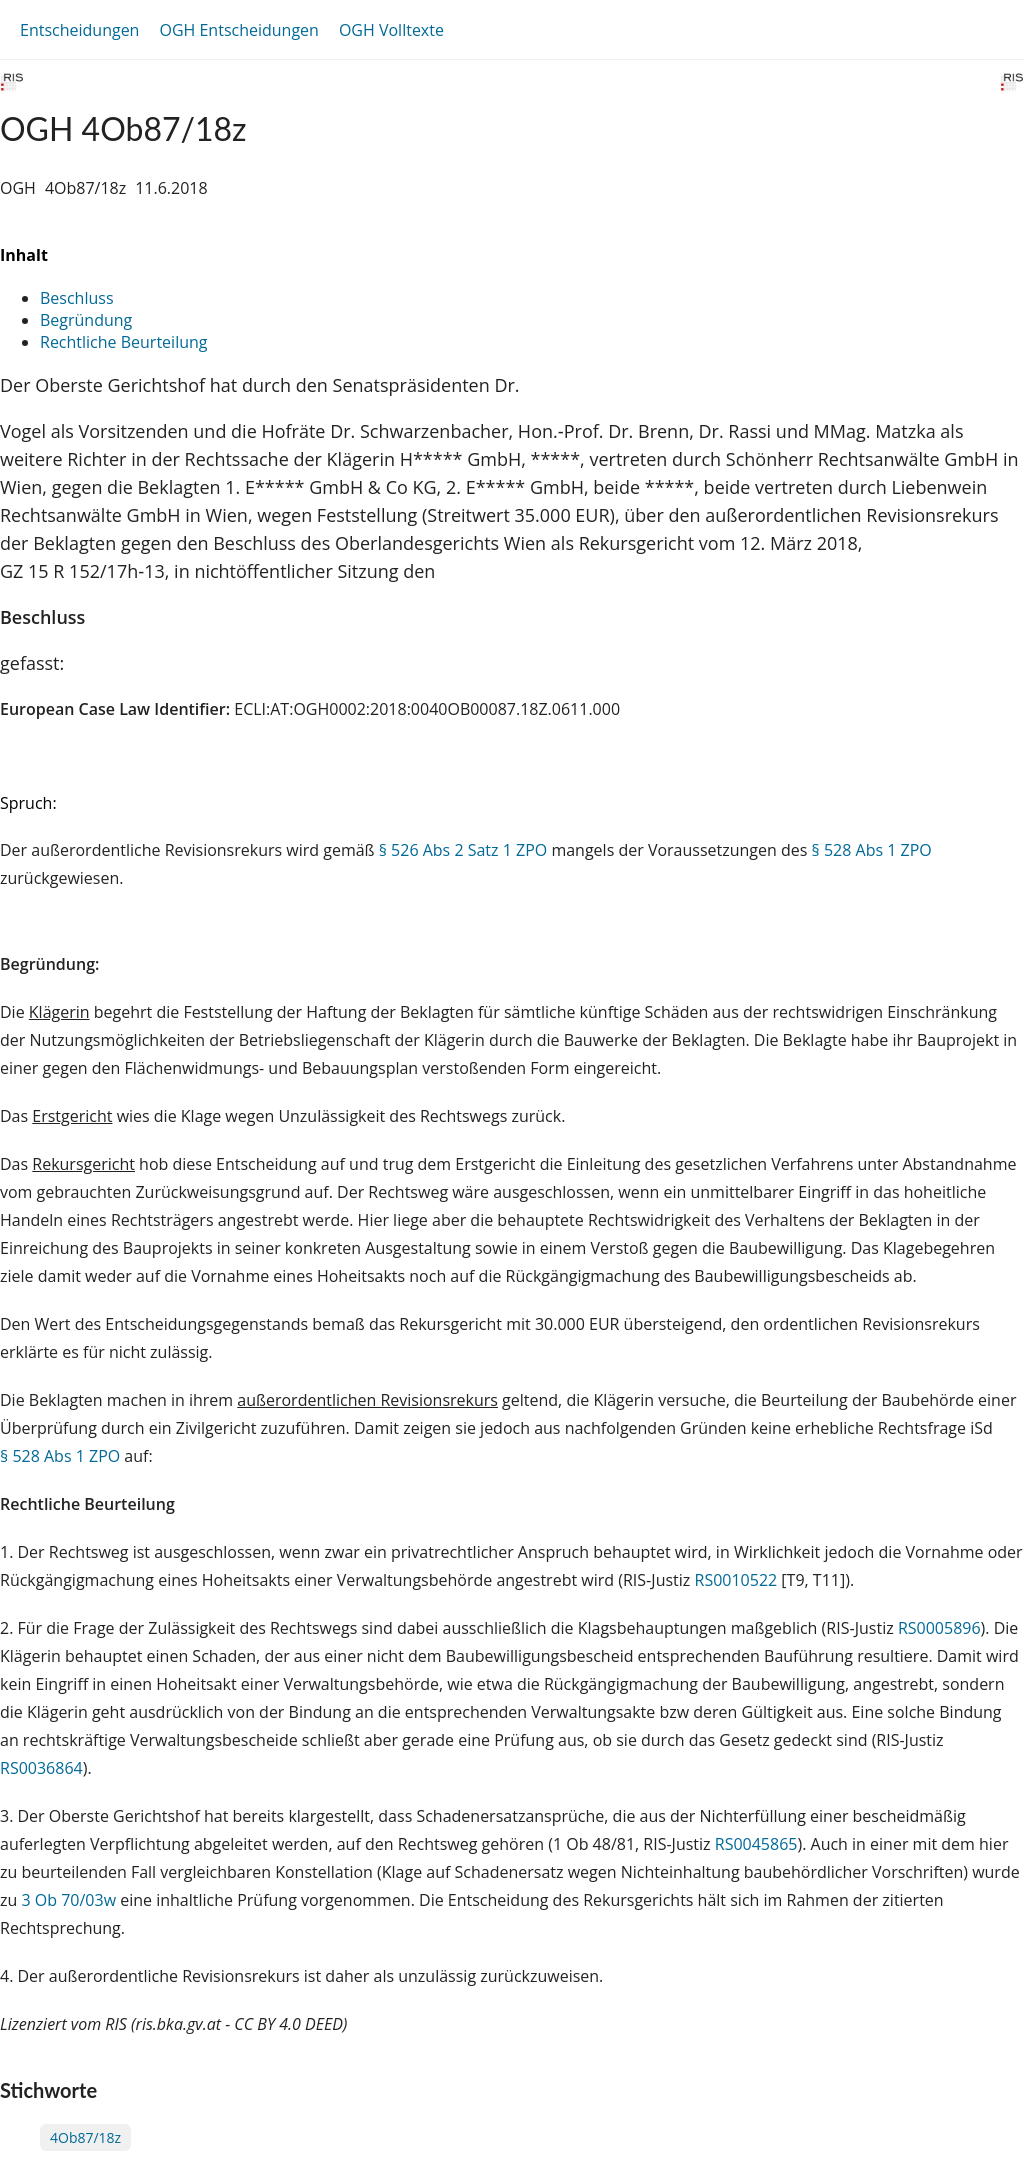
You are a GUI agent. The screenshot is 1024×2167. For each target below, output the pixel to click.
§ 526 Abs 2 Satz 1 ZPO (463, 850)
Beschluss (77, 298)
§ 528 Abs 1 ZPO (872, 850)
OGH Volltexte (391, 30)
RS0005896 (939, 1628)
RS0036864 (41, 1768)
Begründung (86, 320)
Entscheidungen (79, 30)
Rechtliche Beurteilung (123, 342)
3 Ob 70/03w (68, 1900)
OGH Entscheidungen (238, 30)
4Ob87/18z (85, 2137)
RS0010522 (736, 1580)
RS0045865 (756, 1844)
